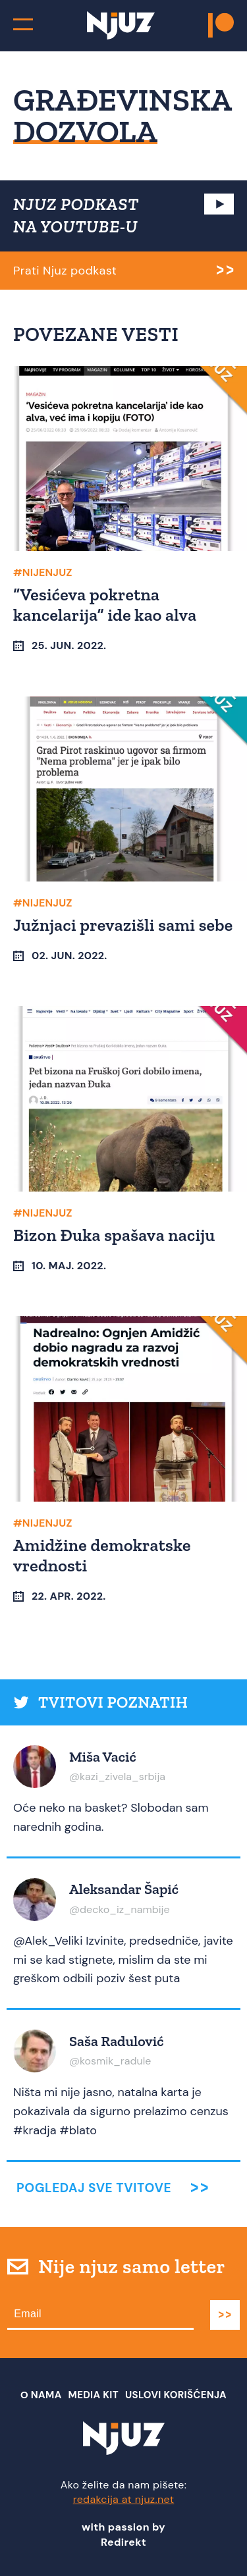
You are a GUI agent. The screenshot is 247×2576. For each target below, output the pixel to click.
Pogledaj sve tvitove (93, 2188)
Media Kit (94, 2395)
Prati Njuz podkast (65, 270)
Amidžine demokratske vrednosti (102, 1555)
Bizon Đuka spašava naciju (114, 1235)
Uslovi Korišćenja (176, 2395)
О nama (41, 2395)
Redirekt (123, 2542)
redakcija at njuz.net (124, 2499)
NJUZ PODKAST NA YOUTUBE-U (76, 215)
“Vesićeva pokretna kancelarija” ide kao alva (104, 604)
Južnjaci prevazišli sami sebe (123, 924)
